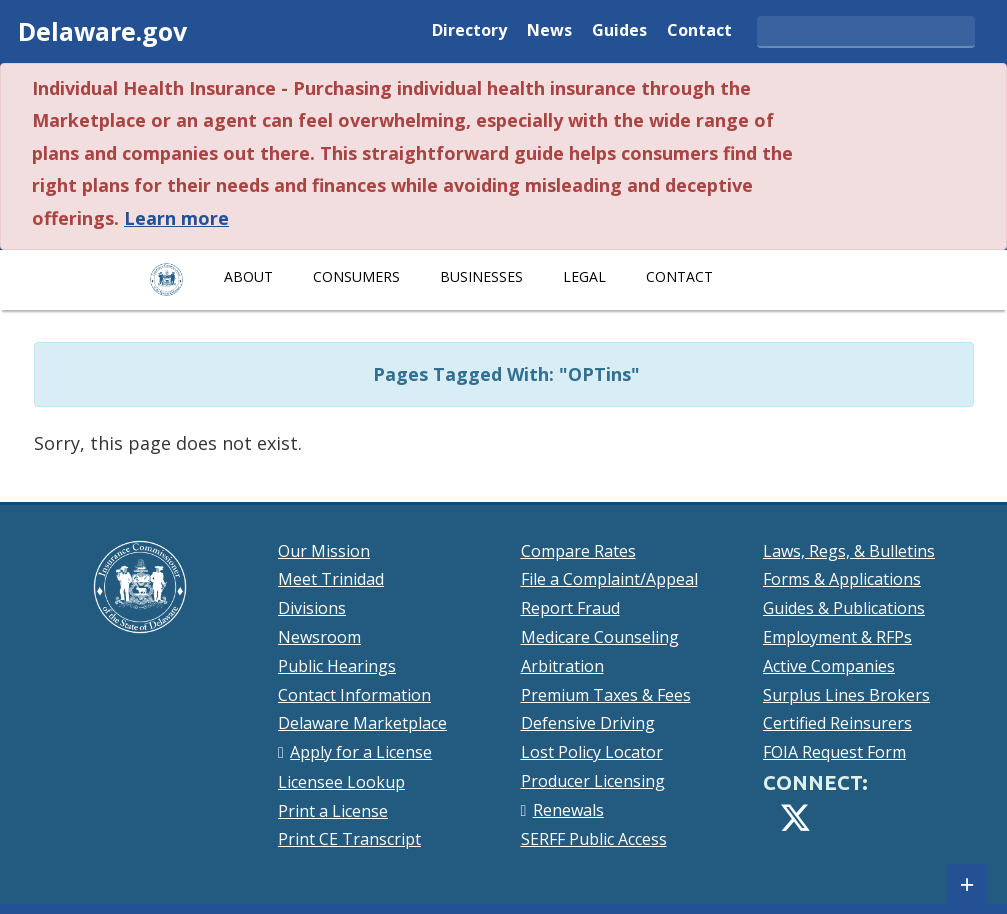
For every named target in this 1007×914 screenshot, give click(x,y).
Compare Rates (578, 551)
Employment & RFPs (837, 637)
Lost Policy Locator (592, 752)
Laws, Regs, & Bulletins (849, 551)
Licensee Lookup (341, 782)
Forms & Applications (842, 579)
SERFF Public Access (594, 839)
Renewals (568, 810)
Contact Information (354, 695)
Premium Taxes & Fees (606, 695)
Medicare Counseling (600, 637)
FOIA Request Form (834, 752)
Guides (619, 31)
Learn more (176, 218)
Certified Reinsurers (837, 723)
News (549, 31)
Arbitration (562, 666)
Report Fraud (570, 608)
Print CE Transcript (349, 839)
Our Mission (324, 551)
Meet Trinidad (331, 579)
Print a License (333, 811)
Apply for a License (361, 752)
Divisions (312, 608)
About (248, 276)
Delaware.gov (102, 31)
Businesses (481, 276)
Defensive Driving (588, 723)
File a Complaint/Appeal (609, 579)
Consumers (356, 276)
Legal (584, 276)
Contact (699, 31)
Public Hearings (337, 666)
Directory (469, 31)
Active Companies (829, 666)
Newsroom (319, 637)
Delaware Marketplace (362, 723)
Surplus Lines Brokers (846, 695)
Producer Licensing (593, 781)
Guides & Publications (844, 608)
